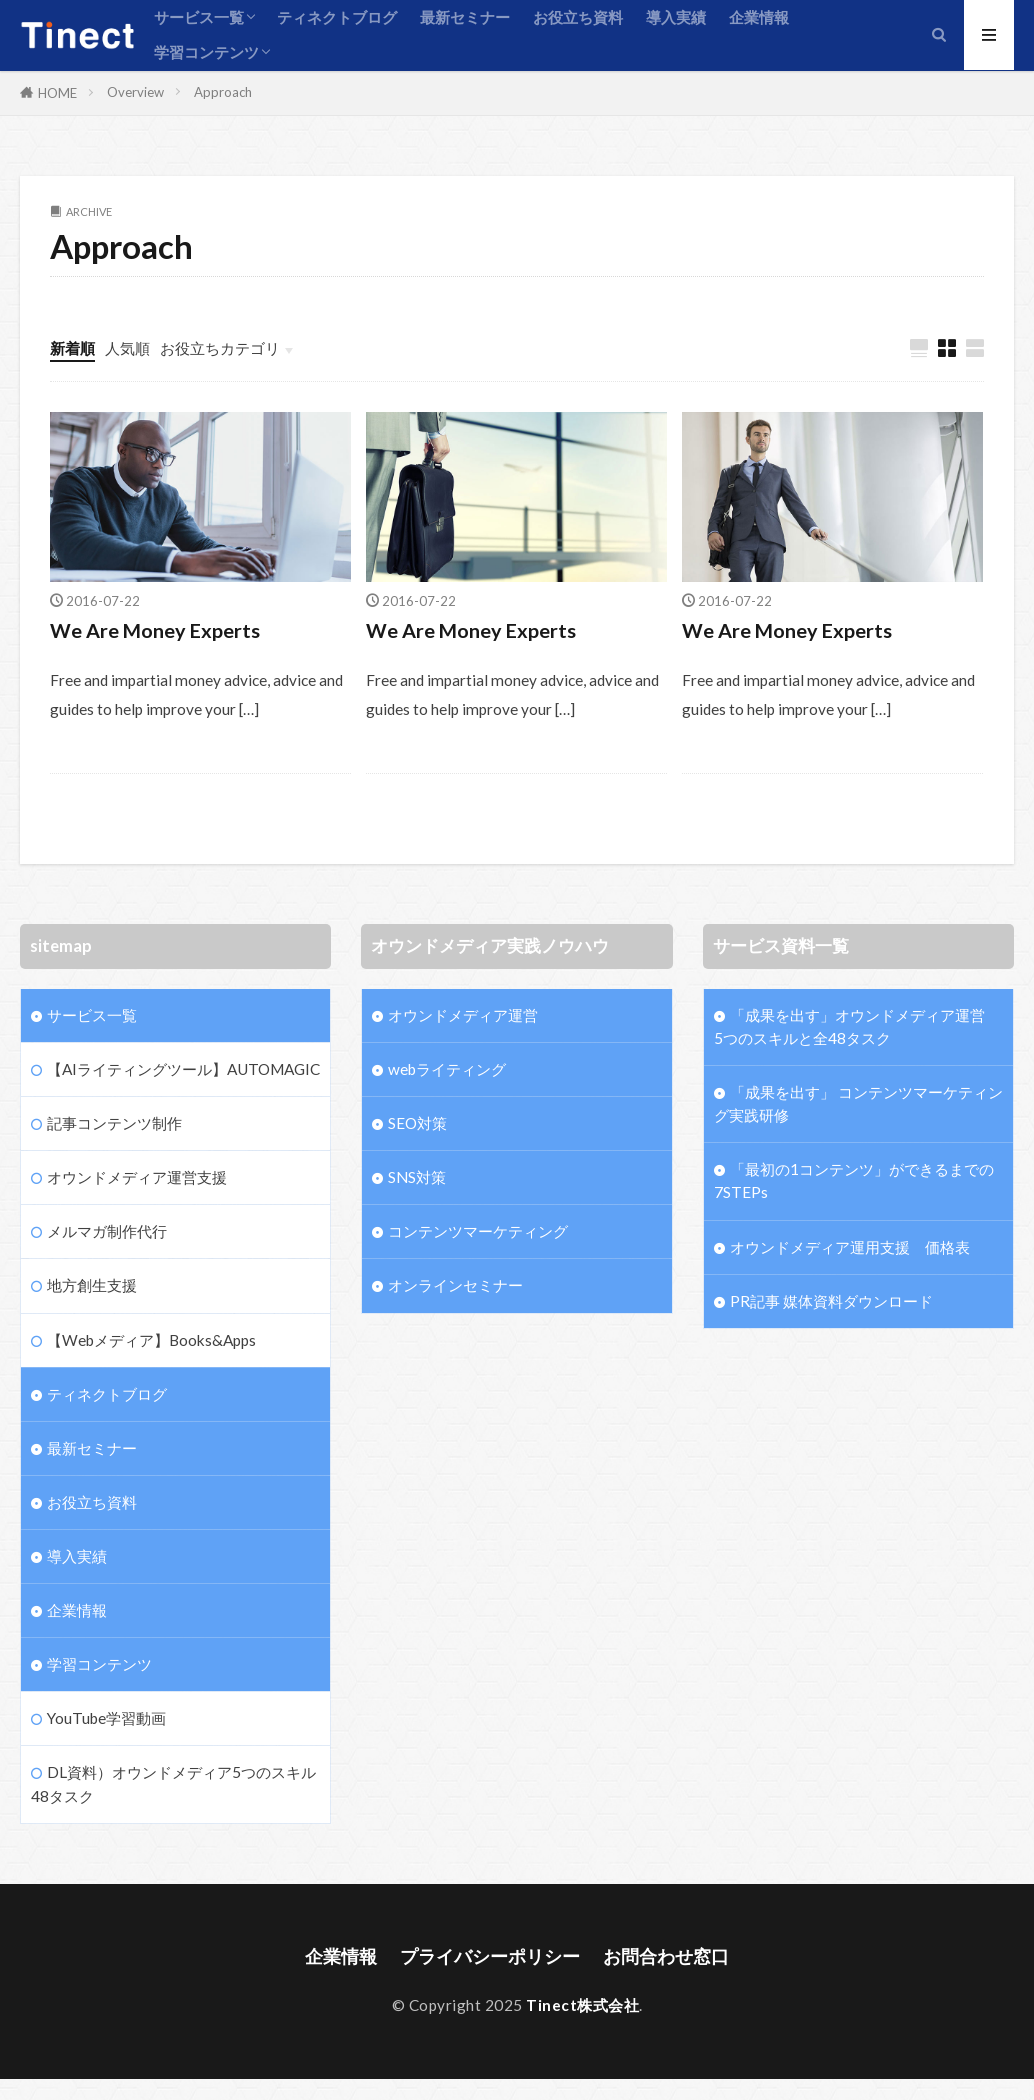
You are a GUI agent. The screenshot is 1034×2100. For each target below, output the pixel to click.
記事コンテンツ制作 (114, 1123)
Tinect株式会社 (582, 2005)
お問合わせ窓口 (666, 1956)
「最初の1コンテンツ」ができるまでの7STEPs (854, 1180)
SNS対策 (417, 1177)
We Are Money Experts (155, 630)
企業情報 (759, 17)
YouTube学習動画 (106, 1718)
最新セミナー (465, 17)
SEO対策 (417, 1123)
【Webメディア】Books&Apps (151, 1340)
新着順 (72, 348)
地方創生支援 (92, 1285)
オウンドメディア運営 (463, 1015)
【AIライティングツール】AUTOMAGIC (183, 1069)
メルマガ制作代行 (107, 1231)
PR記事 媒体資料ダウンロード (831, 1301)
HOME (57, 93)
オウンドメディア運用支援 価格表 (850, 1247)
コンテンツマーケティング (478, 1231)
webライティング (447, 1069)
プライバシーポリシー (490, 1956)
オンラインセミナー (455, 1285)
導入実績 (676, 17)
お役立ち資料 (578, 17)
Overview (135, 92)
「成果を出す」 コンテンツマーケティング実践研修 (858, 1103)
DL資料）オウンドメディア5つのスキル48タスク (173, 1783)
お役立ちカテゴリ (220, 348)
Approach (223, 92)
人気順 (127, 348)
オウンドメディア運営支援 (137, 1177)
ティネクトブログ (337, 17)
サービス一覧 (199, 17)
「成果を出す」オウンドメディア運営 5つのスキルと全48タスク (858, 1026)
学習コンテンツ (206, 52)
